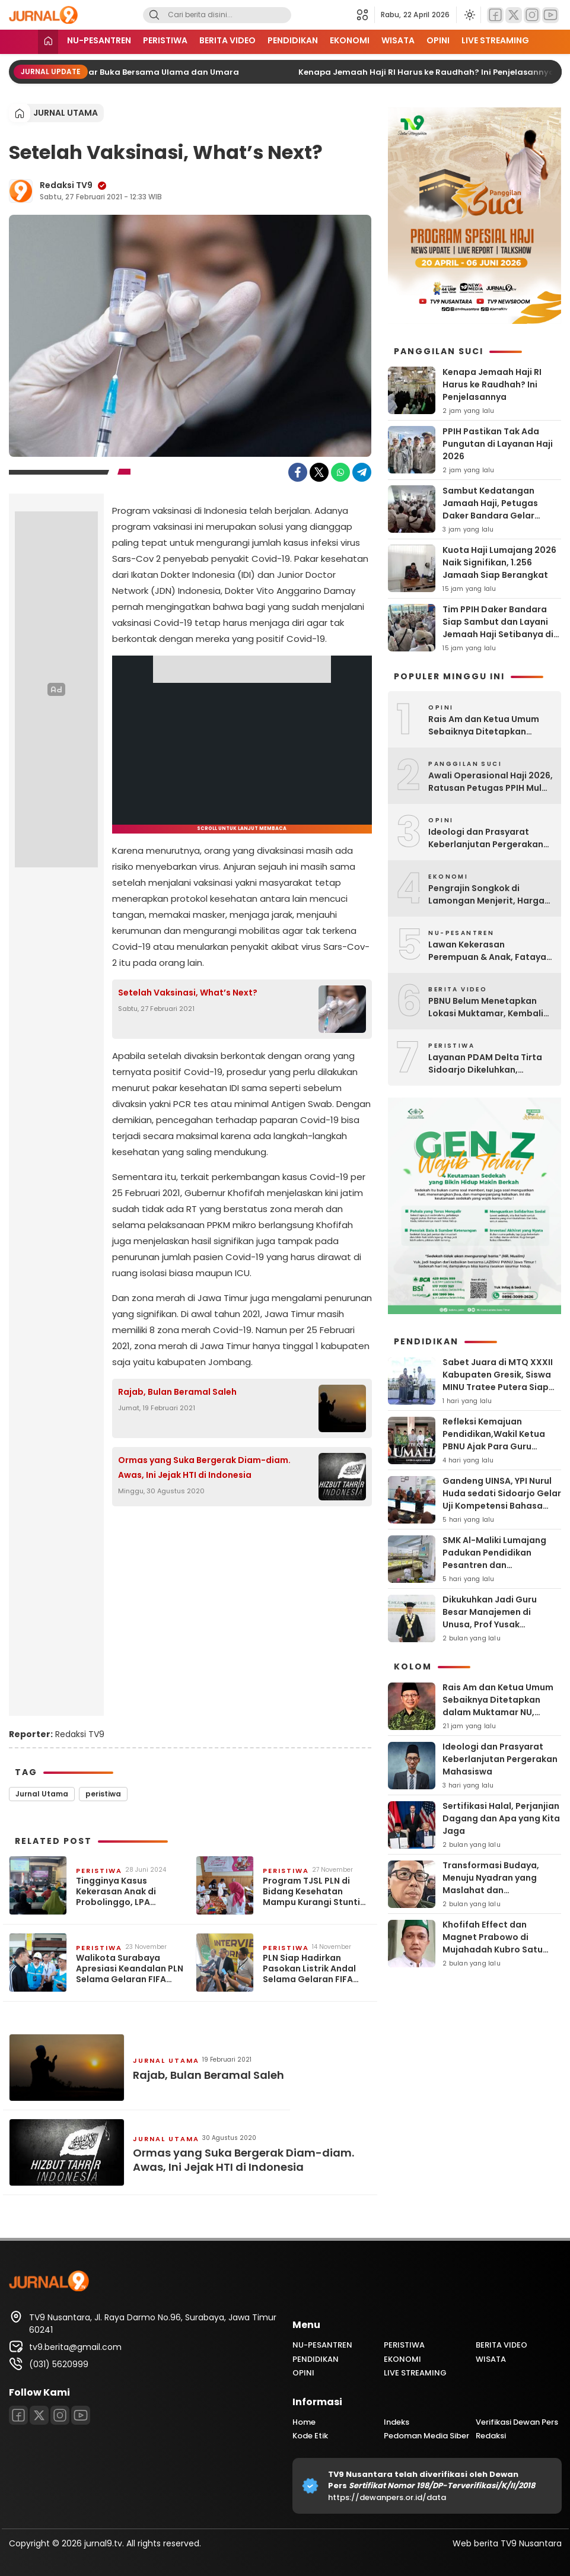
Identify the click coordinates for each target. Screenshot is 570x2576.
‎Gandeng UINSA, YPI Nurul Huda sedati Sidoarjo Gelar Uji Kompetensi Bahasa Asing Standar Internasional (501, 1506)
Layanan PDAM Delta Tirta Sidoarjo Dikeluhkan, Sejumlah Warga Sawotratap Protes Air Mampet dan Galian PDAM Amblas (485, 1063)
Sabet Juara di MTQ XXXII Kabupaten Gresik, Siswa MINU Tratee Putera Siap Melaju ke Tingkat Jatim (497, 1380)
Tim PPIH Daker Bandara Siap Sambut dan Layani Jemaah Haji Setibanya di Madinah (497, 628)
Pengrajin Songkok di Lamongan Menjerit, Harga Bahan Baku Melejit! (486, 894)
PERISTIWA (165, 40)
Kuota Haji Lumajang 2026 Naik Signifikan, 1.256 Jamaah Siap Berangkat (499, 562)
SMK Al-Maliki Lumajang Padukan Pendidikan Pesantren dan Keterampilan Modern (494, 1558)
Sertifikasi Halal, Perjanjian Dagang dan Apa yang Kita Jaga (501, 1818)
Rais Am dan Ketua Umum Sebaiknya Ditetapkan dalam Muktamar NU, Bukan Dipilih (488, 725)
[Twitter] (513, 15)
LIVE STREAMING (495, 40)
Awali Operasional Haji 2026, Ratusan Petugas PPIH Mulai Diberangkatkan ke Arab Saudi (490, 781)
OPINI (438, 40)
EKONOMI (350, 40)
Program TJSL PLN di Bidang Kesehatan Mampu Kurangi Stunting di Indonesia (317, 1891)
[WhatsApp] (340, 472)
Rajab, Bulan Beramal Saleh (177, 1392)
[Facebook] (495, 15)
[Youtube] (550, 15)
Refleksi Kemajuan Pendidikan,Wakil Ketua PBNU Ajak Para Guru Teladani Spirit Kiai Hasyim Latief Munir (500, 1446)
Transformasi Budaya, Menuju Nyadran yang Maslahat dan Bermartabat (490, 1884)
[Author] (20, 191)
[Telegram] (361, 472)
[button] (365, 15)
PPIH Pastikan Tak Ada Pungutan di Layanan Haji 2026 (497, 443)
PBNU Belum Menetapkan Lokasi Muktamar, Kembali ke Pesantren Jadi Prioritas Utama (487, 1007)
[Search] (154, 15)
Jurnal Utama (41, 1794)
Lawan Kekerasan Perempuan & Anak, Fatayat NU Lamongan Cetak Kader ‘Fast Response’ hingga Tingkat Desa (489, 951)
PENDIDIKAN (293, 40)
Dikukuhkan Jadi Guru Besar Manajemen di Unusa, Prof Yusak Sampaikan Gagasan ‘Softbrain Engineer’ (489, 1624)
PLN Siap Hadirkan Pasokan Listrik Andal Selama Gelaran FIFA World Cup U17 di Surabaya (309, 1968)
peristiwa (103, 1794)
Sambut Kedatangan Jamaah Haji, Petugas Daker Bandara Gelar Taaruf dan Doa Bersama (497, 509)
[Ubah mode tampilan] (469, 15)
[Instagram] (532, 15)
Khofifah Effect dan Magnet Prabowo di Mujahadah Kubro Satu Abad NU (492, 1943)
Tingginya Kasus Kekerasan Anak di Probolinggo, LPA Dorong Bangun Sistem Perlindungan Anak (126, 1891)
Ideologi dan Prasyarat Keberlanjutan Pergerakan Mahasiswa (485, 838)
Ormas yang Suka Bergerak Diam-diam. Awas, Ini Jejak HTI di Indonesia (204, 1467)
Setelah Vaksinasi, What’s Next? (187, 992)
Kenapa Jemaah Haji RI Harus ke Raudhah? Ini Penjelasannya (437, 72)
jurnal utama (65, 113)
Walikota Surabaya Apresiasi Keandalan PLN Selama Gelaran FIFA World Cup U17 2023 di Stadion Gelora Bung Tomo (129, 1968)
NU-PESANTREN (99, 40)
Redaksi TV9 (66, 185)
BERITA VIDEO (227, 40)
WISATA (398, 40)
